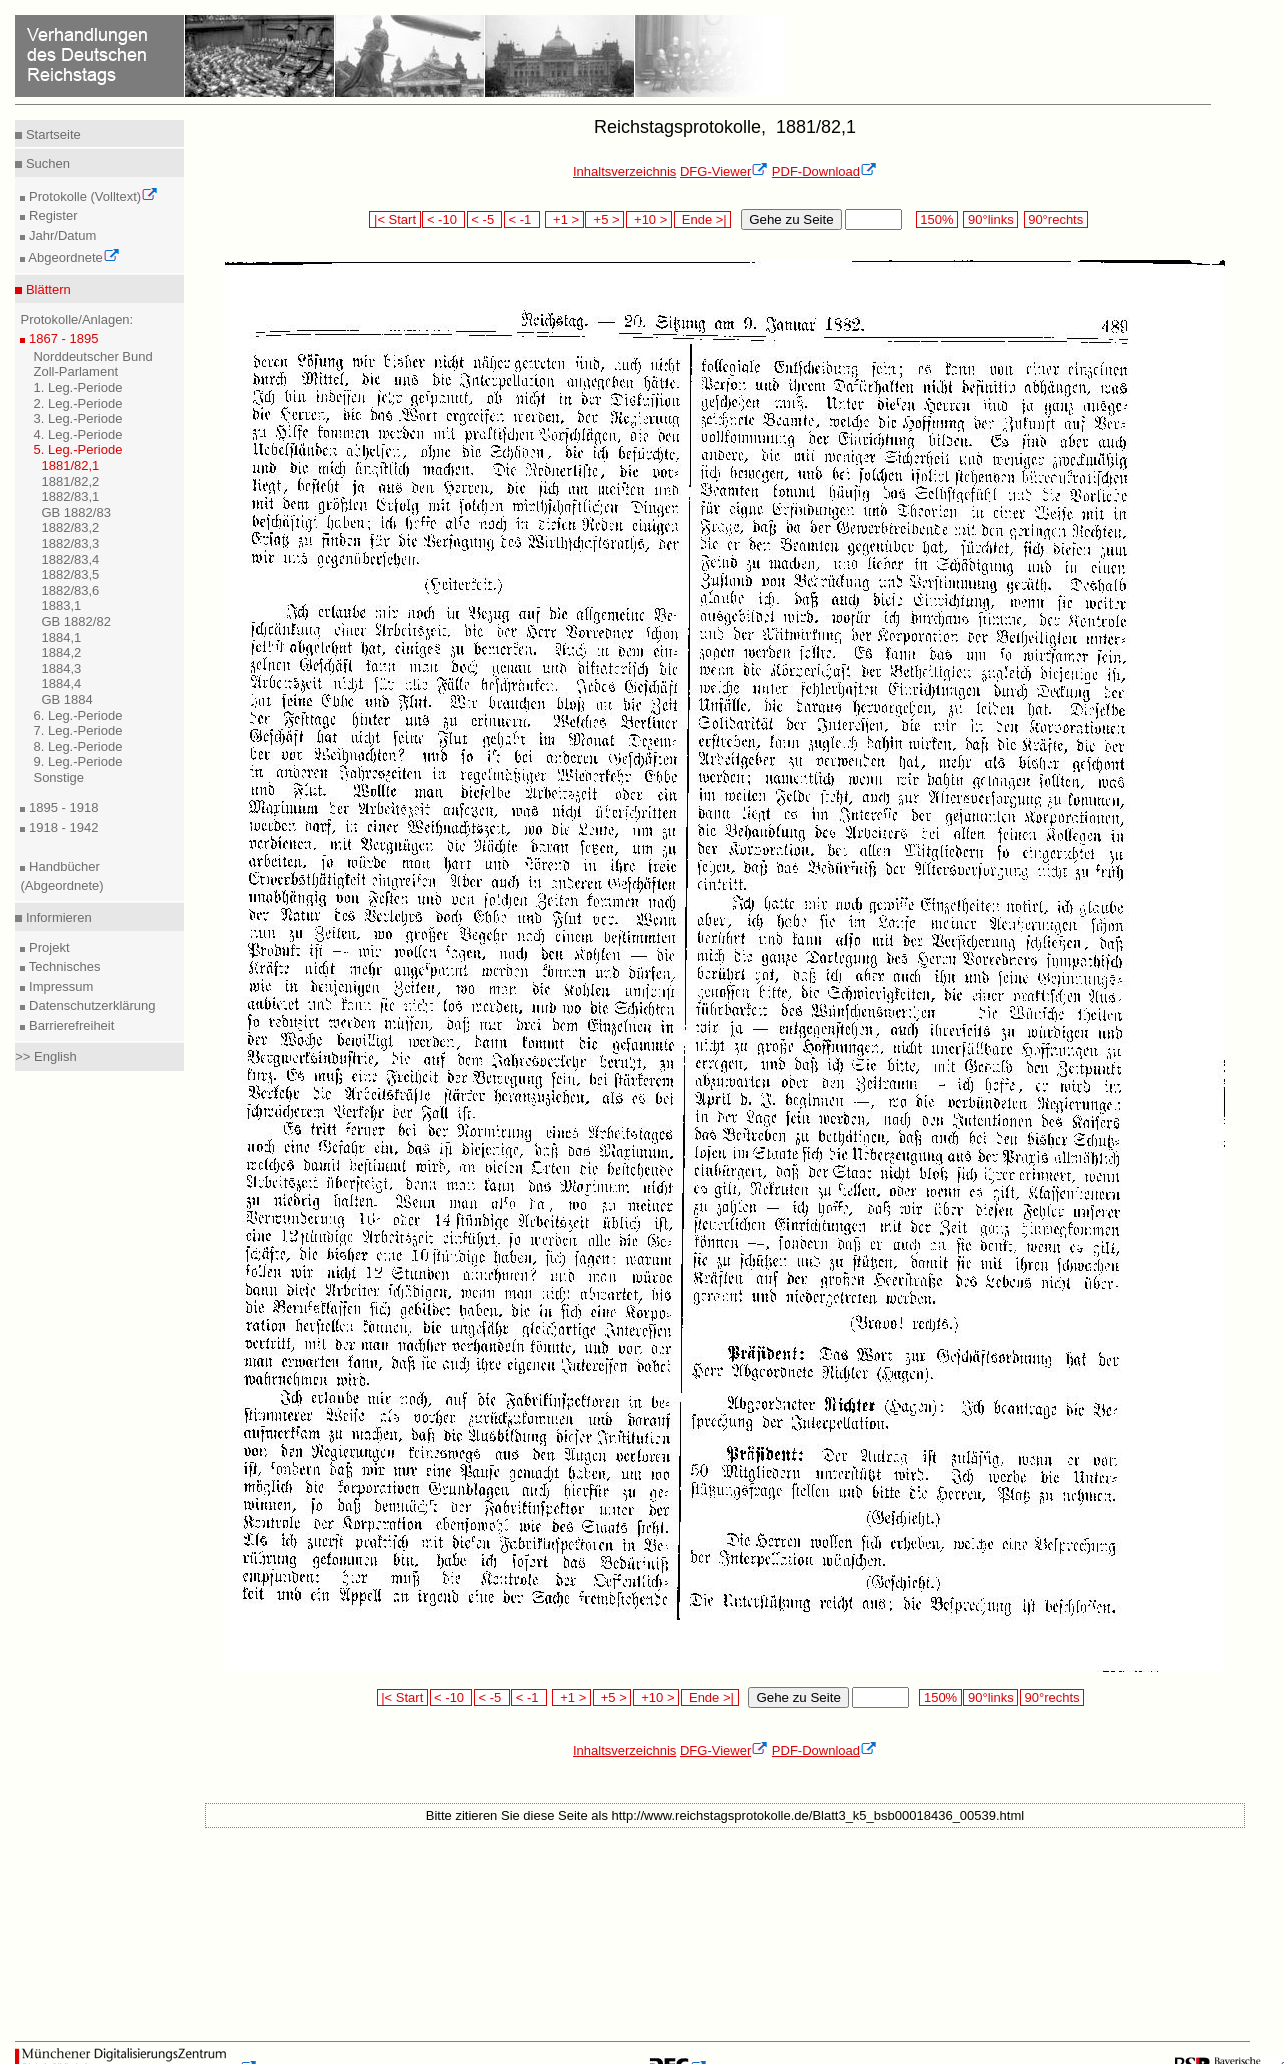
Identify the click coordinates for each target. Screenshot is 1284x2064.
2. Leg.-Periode (77, 403)
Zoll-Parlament (75, 371)
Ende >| (703, 219)
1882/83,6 (70, 590)
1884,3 (61, 668)
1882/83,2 (70, 527)
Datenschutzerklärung (90, 1005)
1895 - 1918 (61, 807)
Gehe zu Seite (791, 219)
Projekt (47, 947)
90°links (990, 219)
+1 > (564, 219)
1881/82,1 (70, 465)
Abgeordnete (72, 257)
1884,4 (61, 683)
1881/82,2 (70, 481)
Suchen (46, 163)
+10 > (649, 219)
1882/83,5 (70, 574)
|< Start (394, 219)
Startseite (51, 134)
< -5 (485, 219)
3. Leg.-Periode (77, 418)
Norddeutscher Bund (92, 356)
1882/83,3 (70, 543)
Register (51, 215)
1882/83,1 (70, 496)
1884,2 (61, 652)
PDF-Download (824, 171)
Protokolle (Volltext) (91, 196)
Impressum (59, 986)
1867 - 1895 (61, 338)
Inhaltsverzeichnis (624, 171)
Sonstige (58, 777)
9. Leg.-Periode (77, 761)
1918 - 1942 (61, 827)
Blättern (46, 289)
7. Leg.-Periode (77, 730)
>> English (45, 1056)
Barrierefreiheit (69, 1025)
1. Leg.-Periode (77, 387)
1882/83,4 (70, 559)
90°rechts (1056, 219)
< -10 (443, 219)
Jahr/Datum (60, 235)
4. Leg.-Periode (77, 434)
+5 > (604, 219)
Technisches (62, 966)
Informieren (56, 917)
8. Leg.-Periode (77, 746)
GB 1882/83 (75, 512)
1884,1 (61, 637)
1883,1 (61, 605)
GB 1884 (66, 699)
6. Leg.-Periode (77, 715)
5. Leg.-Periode (77, 449)
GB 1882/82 (75, 621)
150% (937, 219)
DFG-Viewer (724, 171)
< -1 (522, 219)
